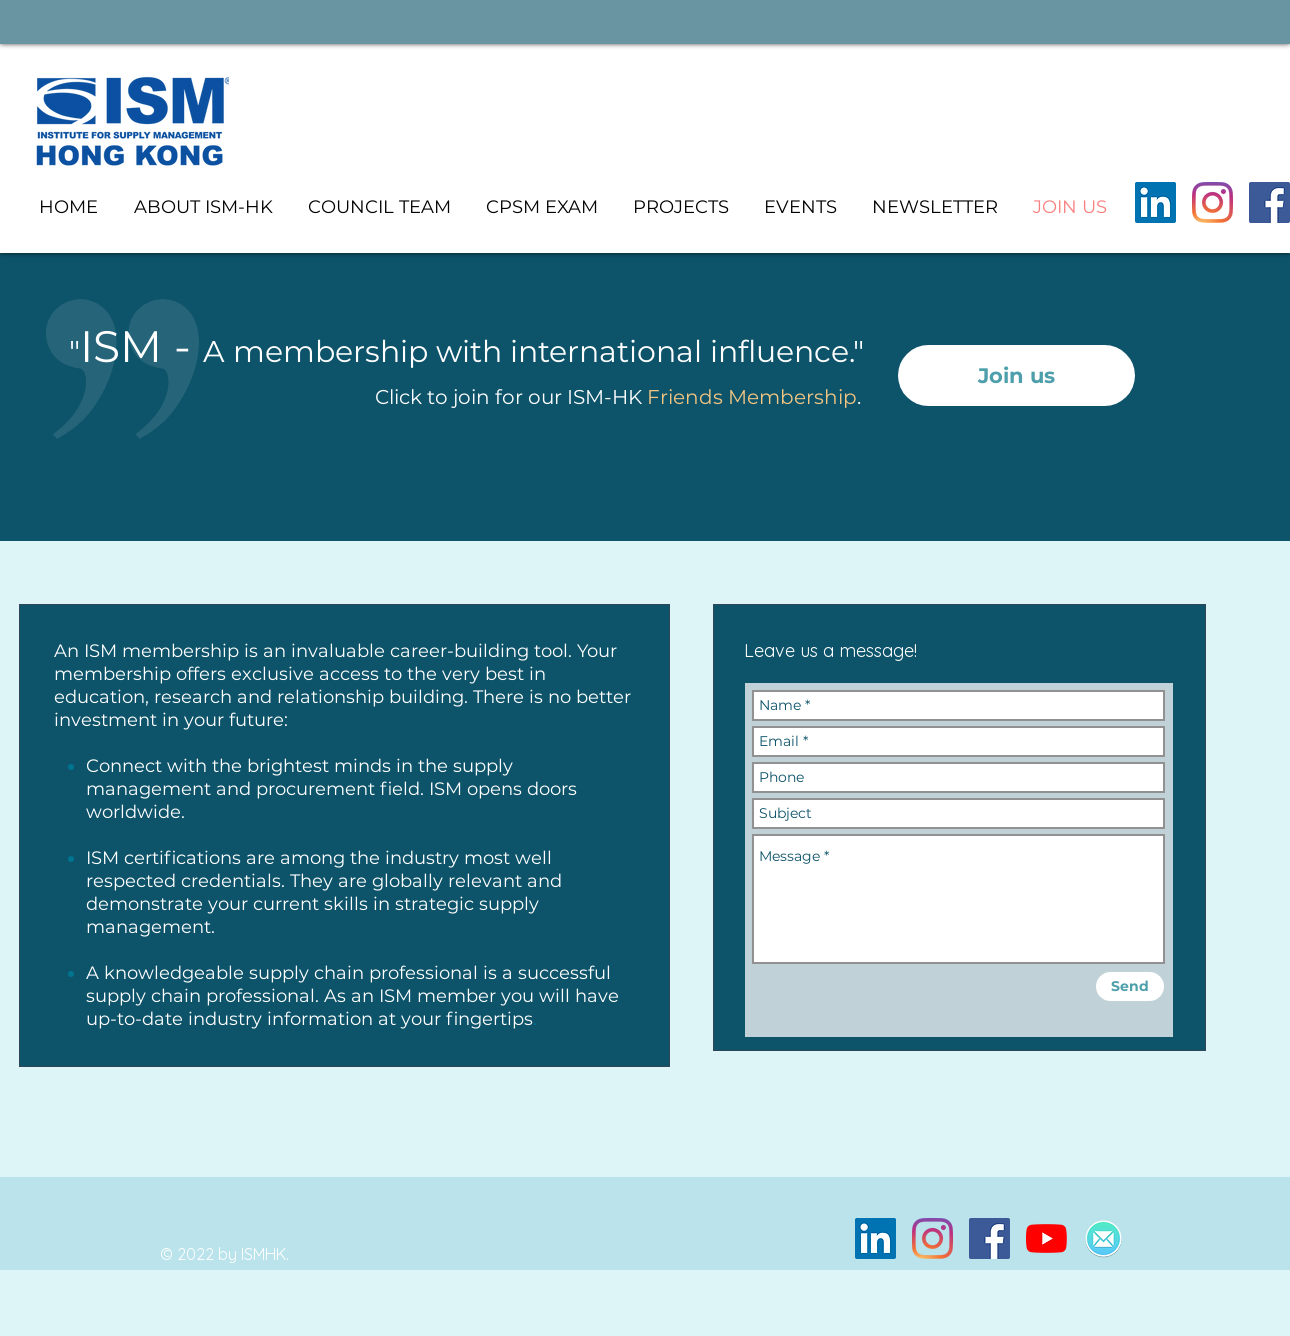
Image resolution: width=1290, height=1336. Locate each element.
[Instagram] (1212, 202)
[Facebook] (1269, 202)
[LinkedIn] (1155, 202)
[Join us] (1016, 375)
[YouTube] (1046, 1238)
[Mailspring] (1103, 1238)
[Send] (1130, 986)
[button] (680, 207)
